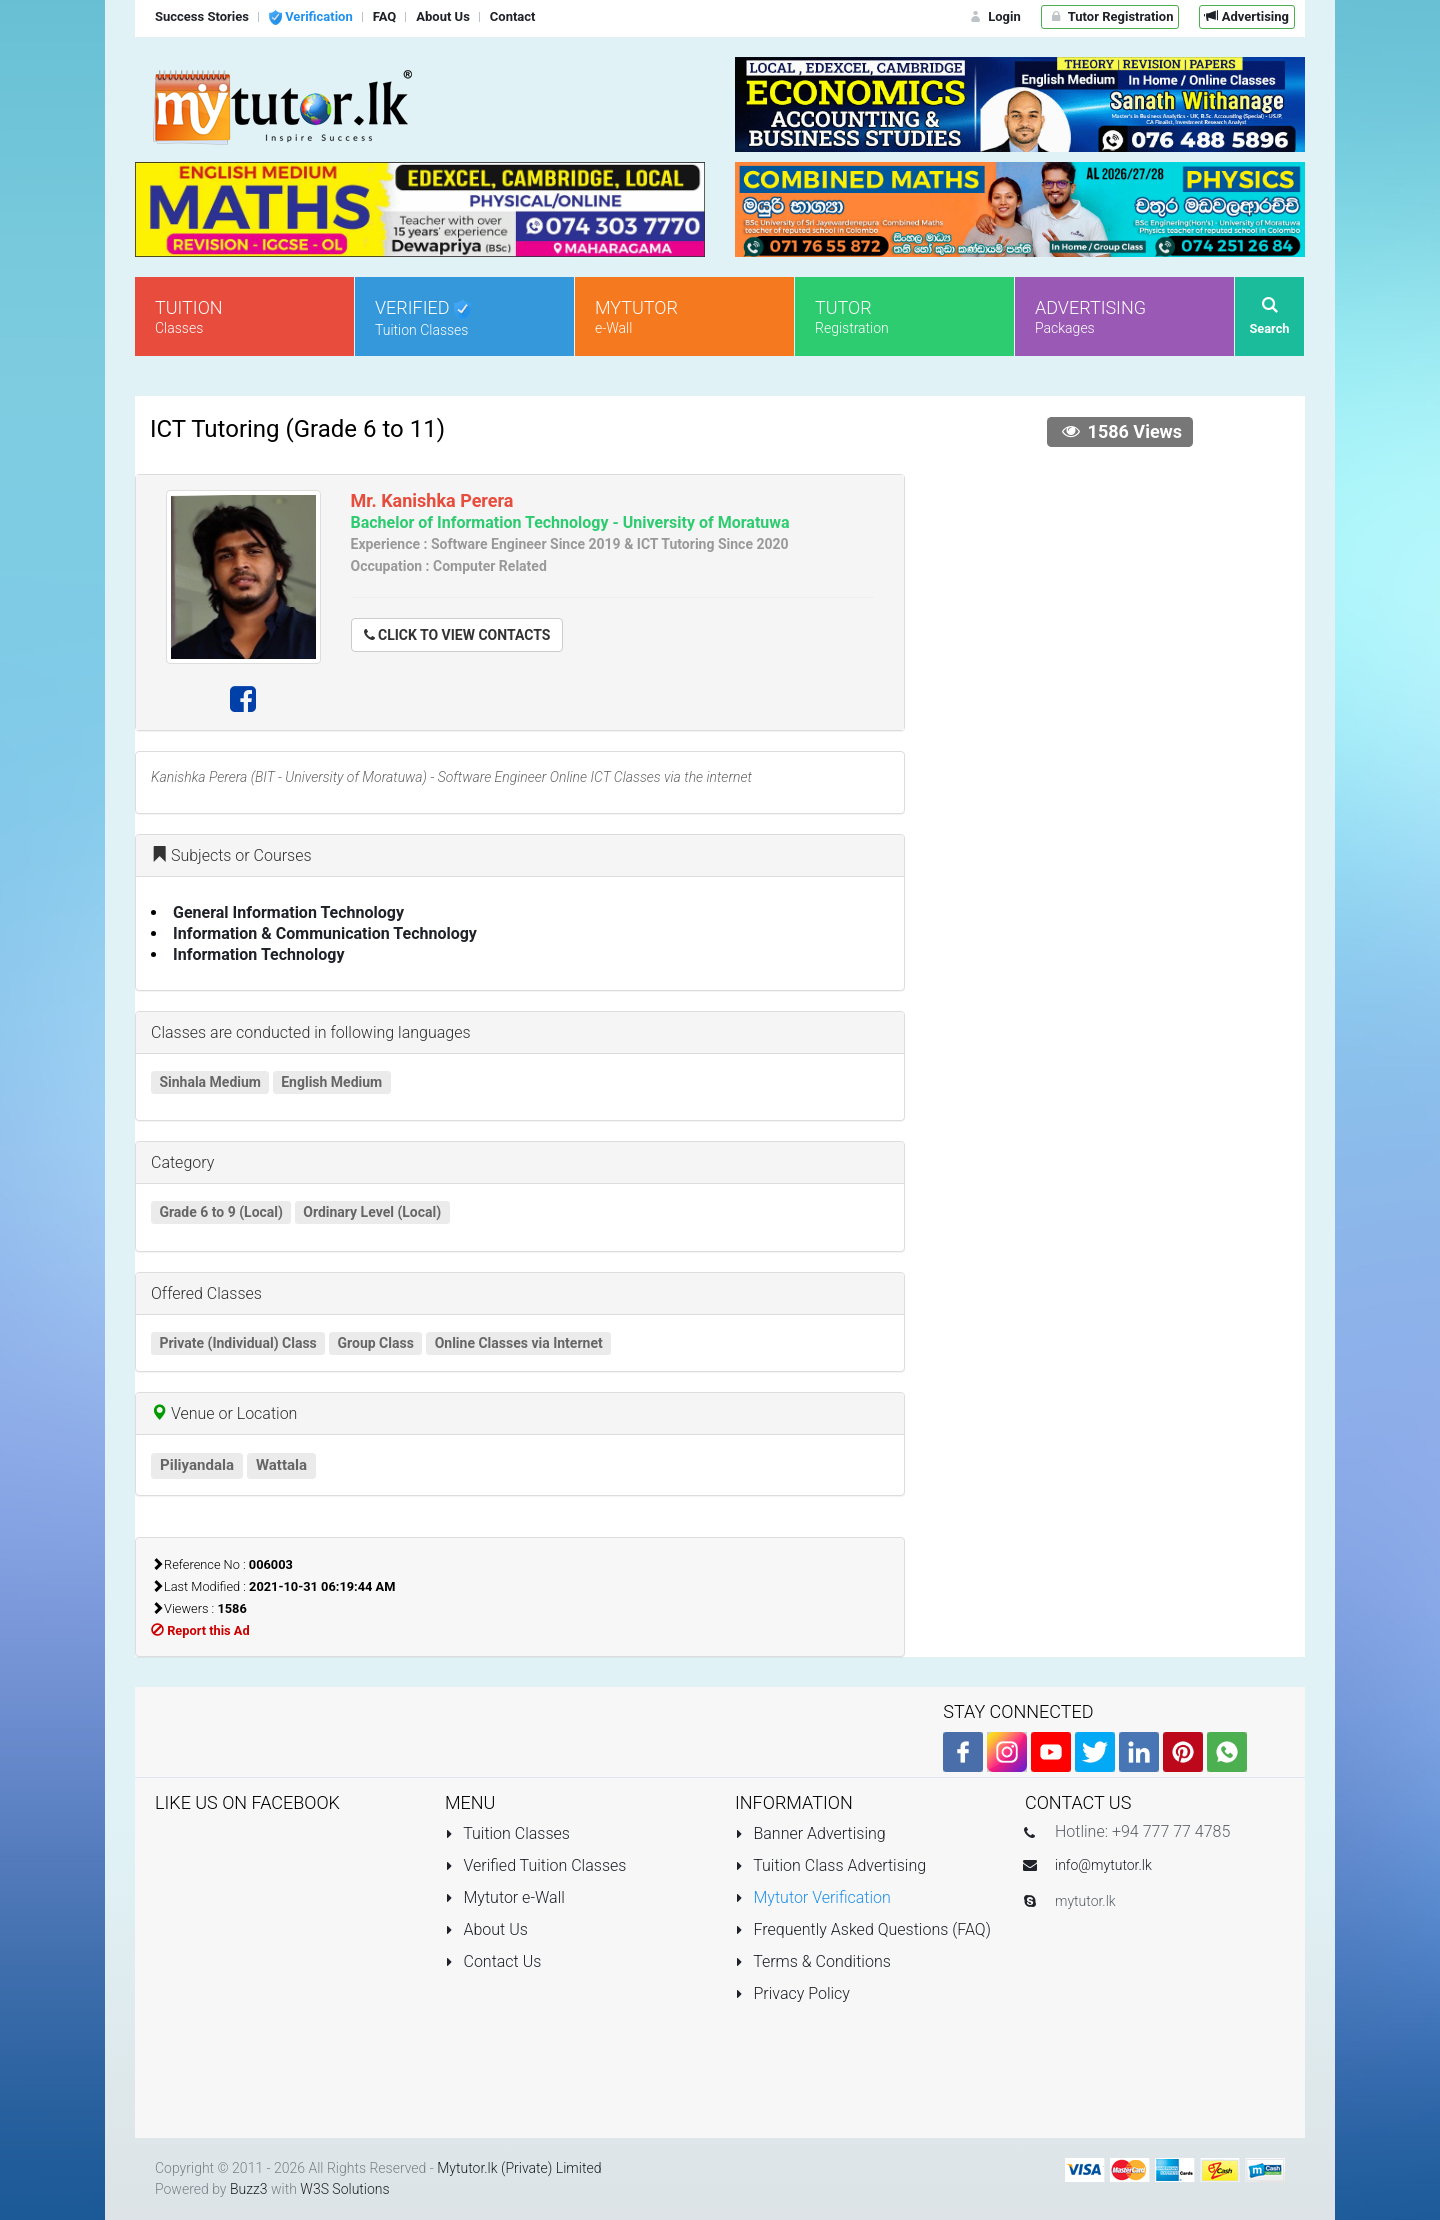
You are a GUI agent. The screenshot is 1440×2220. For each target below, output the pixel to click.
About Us (486, 1929)
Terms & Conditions (813, 1961)
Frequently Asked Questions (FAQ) (863, 1929)
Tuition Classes (507, 1833)
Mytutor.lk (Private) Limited (519, 2168)
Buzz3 (249, 2189)
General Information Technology (288, 912)
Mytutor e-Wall (505, 1897)
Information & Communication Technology (325, 933)
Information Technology (259, 954)
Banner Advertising (810, 1833)
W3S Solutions (344, 2189)
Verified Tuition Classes (535, 1865)
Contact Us (493, 1961)
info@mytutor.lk (1103, 1865)
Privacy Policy (792, 1993)
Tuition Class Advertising (830, 1865)
